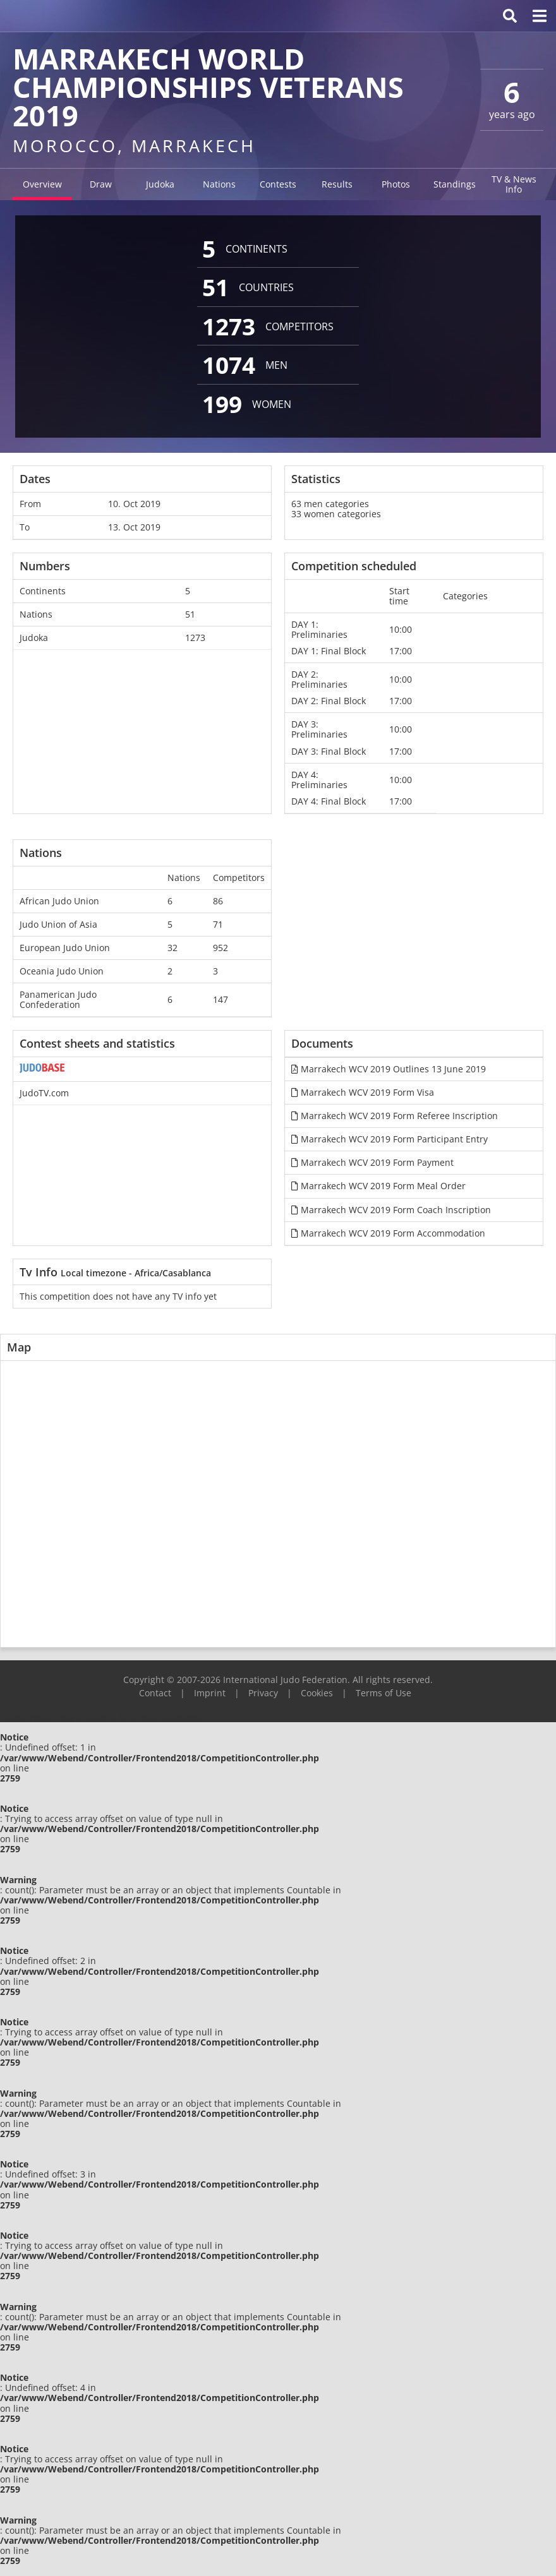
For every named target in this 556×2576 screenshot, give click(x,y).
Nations (219, 184)
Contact (155, 1693)
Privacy (263, 1693)
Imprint (210, 1693)
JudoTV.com (44, 1093)
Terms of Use (383, 1693)
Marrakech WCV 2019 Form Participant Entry (389, 1139)
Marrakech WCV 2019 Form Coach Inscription (391, 1210)
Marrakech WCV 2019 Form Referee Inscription (394, 1116)
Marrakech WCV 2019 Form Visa (362, 1092)
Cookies (317, 1693)
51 (190, 614)
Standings (454, 184)
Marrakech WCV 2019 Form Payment (372, 1162)
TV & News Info (514, 184)
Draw (101, 184)
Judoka (160, 184)
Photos (396, 184)
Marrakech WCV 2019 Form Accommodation (388, 1233)
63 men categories (330, 504)
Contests (278, 184)
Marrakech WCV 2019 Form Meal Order (378, 1186)
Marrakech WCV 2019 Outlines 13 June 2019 (388, 1069)
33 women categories (336, 514)
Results (337, 184)
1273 (195, 638)
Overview (42, 184)
